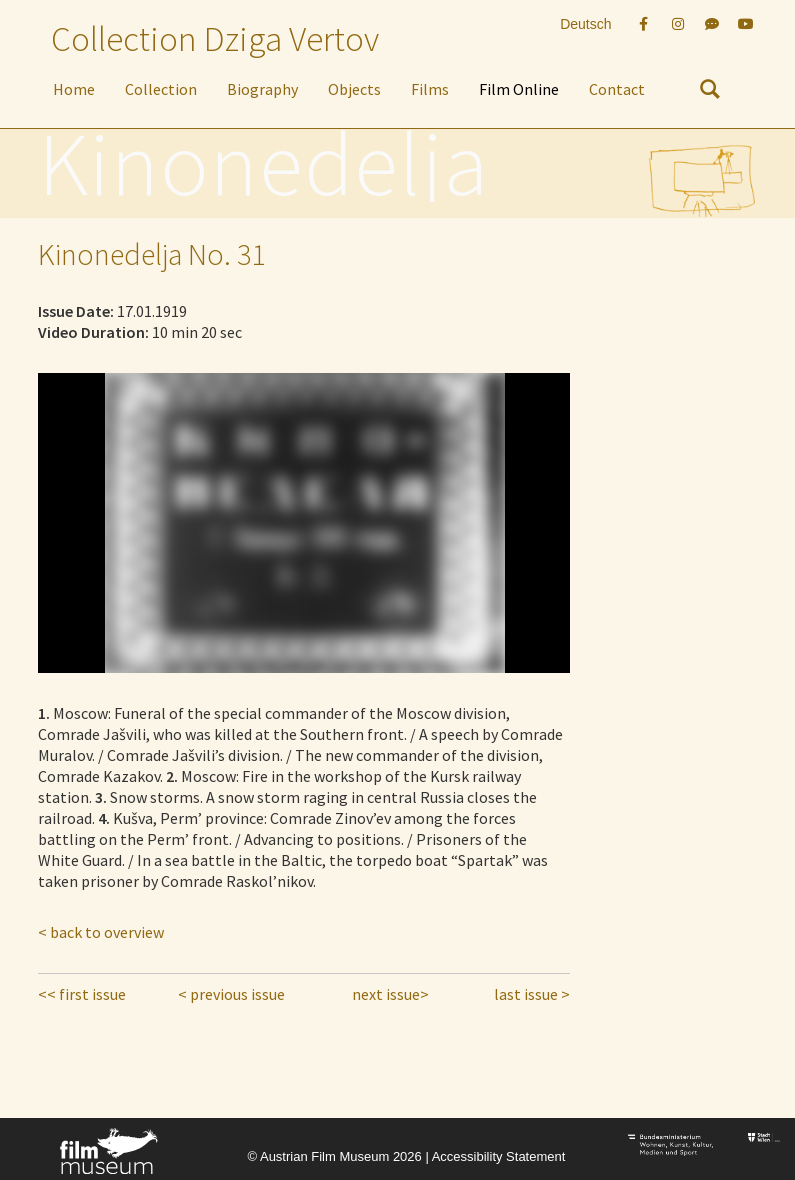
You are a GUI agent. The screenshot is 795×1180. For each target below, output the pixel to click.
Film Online (519, 89)
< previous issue (231, 994)
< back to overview (101, 932)
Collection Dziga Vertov (215, 39)
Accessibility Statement (499, 1156)
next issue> (390, 994)
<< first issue (82, 994)
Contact (617, 89)
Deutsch (585, 24)
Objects (354, 89)
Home (74, 89)
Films (430, 89)
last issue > (532, 994)
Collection (161, 89)
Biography (262, 89)
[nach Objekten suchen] (710, 93)
